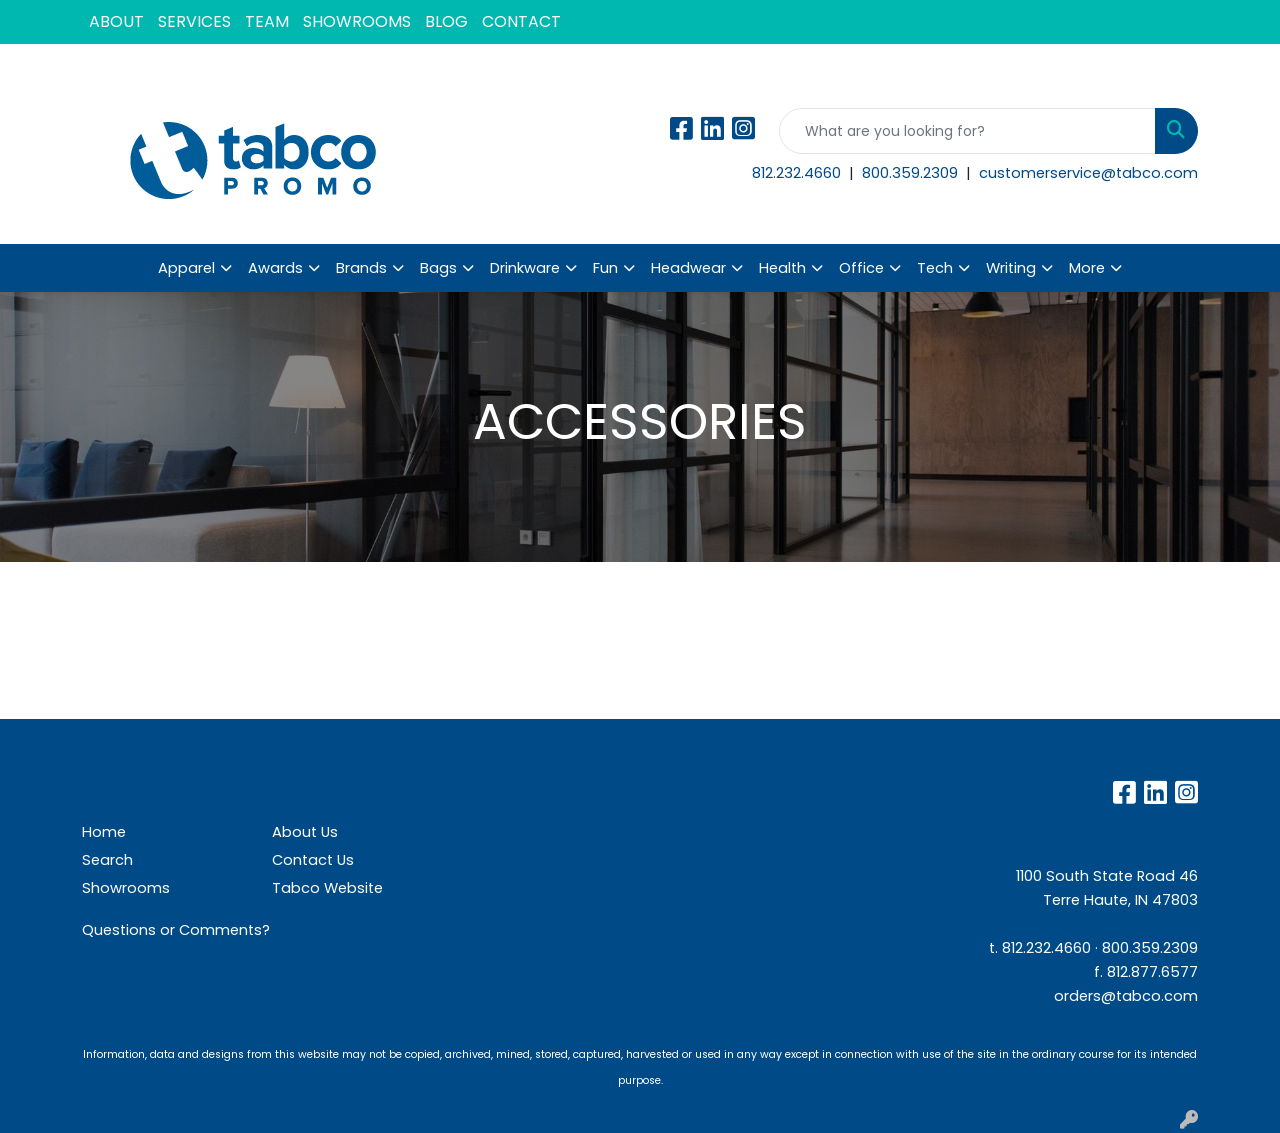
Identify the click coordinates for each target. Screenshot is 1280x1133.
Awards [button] (275, 268)
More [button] (1087, 268)
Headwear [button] (688, 268)
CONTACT (521, 21)
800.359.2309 (912, 173)
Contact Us (313, 860)
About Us (305, 832)
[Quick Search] (967, 131)
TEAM (267, 21)
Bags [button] (438, 268)
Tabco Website (327, 888)
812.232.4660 (798, 173)
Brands (361, 268)
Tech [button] (935, 268)
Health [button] (782, 268)
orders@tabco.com (1126, 996)
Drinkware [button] (525, 268)
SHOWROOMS (357, 21)
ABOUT (116, 21)
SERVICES (194, 21)
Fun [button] (605, 268)
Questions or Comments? (176, 930)
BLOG (446, 21)
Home (104, 832)
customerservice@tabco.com (1088, 173)
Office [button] (861, 268)
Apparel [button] (186, 268)
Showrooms (126, 888)
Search (107, 860)
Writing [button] (1011, 268)
